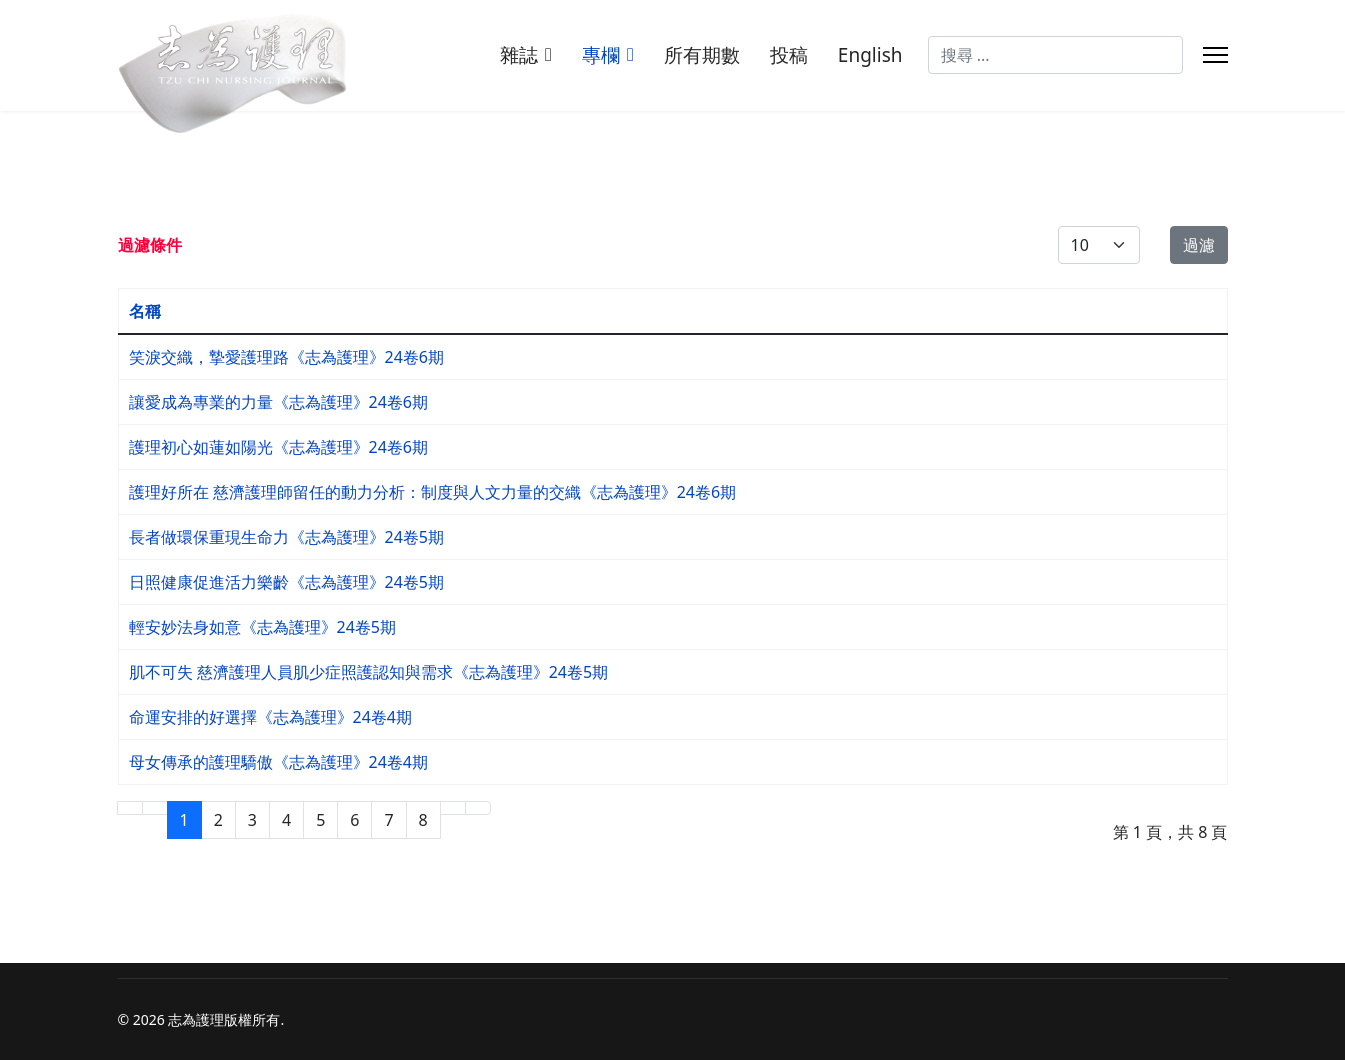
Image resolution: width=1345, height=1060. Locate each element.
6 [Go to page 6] (354, 820)
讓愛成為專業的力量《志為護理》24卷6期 (278, 402)
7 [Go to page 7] (388, 820)
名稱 (145, 311)
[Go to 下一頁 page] (453, 808)
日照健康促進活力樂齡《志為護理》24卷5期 (286, 582)
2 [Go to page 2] (218, 820)
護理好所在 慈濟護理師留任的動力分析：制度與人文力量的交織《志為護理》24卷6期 (433, 492)
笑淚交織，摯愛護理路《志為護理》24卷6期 (286, 357)
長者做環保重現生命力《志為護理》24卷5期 (286, 537)
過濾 (1199, 245)
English (870, 55)
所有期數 (702, 55)
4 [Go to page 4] (286, 820)
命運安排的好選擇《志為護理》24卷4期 (270, 717)
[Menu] (1215, 55)
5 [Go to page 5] (320, 820)
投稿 (789, 55)
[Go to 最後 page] (478, 808)
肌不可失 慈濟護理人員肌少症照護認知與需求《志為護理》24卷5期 (369, 672)
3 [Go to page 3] (252, 820)
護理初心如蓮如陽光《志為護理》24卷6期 (278, 447)
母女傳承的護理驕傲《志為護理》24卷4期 (278, 762)
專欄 (601, 55)
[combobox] (1055, 55)
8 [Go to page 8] (423, 820)
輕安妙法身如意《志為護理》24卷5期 (262, 627)
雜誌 (519, 55)
